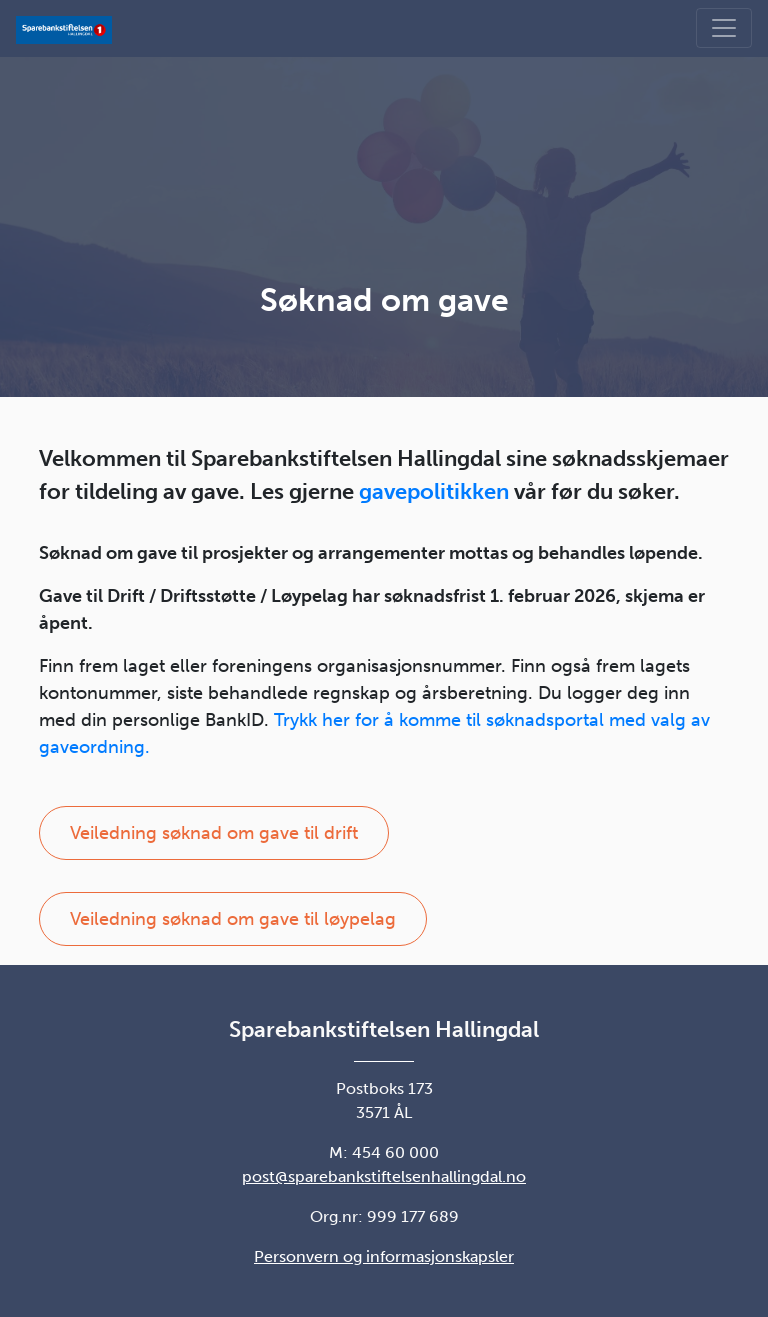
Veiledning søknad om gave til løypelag (233, 919)
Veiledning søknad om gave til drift (214, 833)
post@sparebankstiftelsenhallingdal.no (384, 1176)
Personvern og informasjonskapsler (384, 1256)
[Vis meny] (724, 28)
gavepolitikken (434, 491)
